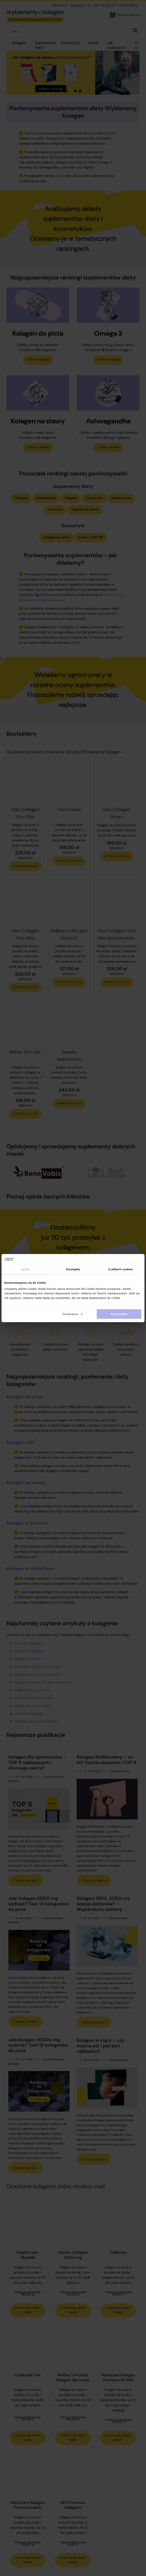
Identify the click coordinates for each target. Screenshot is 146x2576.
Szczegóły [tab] (73, 1269)
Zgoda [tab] (25, 1269)
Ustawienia (72, 1314)
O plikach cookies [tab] (120, 1269)
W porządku (118, 1314)
